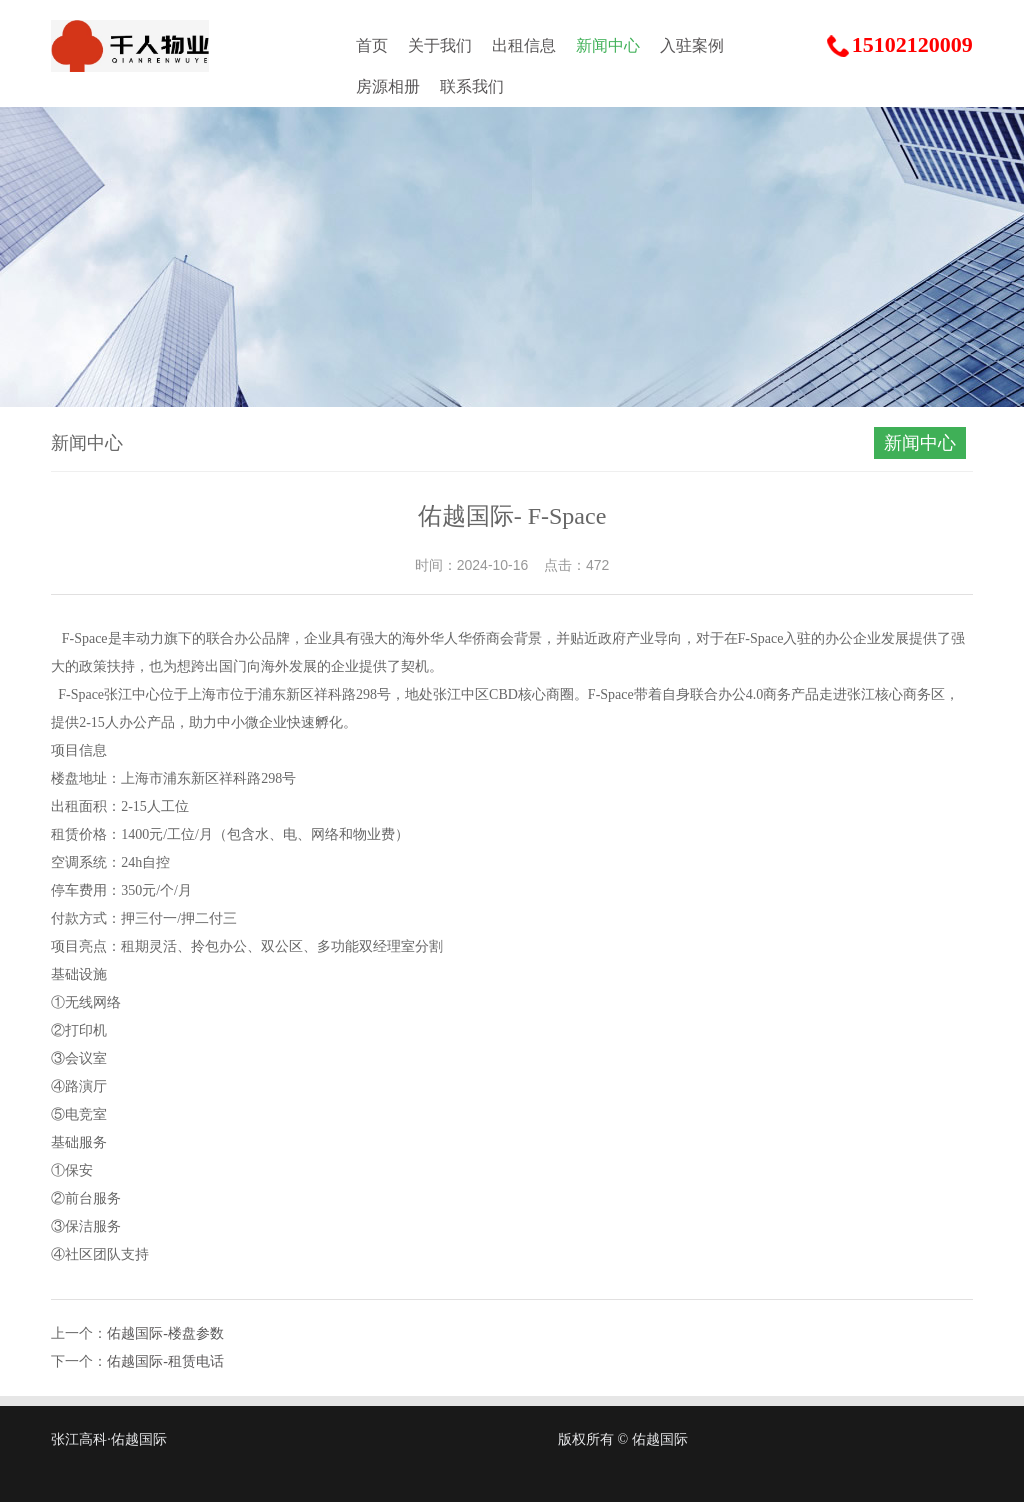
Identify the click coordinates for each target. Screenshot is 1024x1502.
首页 (372, 45)
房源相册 (388, 86)
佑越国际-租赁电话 (165, 1361)
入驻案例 (692, 45)
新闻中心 (608, 45)
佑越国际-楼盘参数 (165, 1333)
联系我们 (472, 86)
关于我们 (440, 45)
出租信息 (524, 45)
